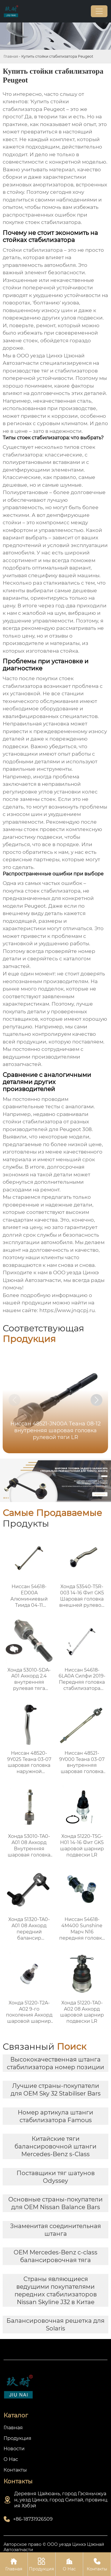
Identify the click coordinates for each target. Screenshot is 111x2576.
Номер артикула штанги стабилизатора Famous (55, 2116)
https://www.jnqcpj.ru (67, 1310)
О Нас (69, 2564)
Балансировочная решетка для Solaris (55, 2324)
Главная (11, 56)
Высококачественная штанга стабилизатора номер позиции (55, 2063)
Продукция (41, 2564)
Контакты (97, 2564)
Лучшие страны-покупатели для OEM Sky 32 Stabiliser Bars (56, 2089)
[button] (96, 1400)
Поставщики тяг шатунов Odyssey (56, 2176)
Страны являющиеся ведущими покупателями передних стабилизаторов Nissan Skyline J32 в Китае (56, 2290)
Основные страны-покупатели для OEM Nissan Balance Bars (55, 2203)
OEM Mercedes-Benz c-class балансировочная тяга (55, 2256)
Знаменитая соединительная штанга (55, 2229)
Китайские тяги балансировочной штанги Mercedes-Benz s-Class (55, 2146)
